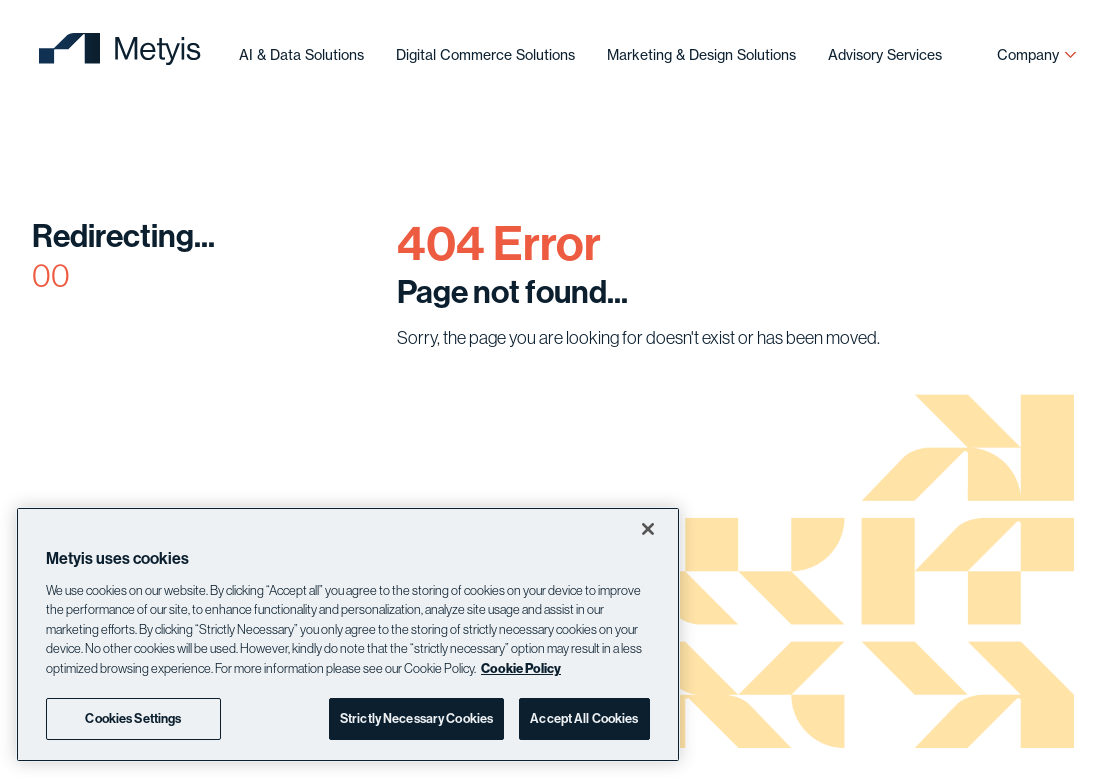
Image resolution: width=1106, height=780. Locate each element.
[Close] (648, 529)
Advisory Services (885, 55)
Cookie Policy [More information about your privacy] (521, 668)
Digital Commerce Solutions (485, 55)
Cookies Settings (133, 718)
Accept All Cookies (584, 718)
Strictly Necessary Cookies (416, 718)
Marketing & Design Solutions (701, 55)
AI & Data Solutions (301, 55)
